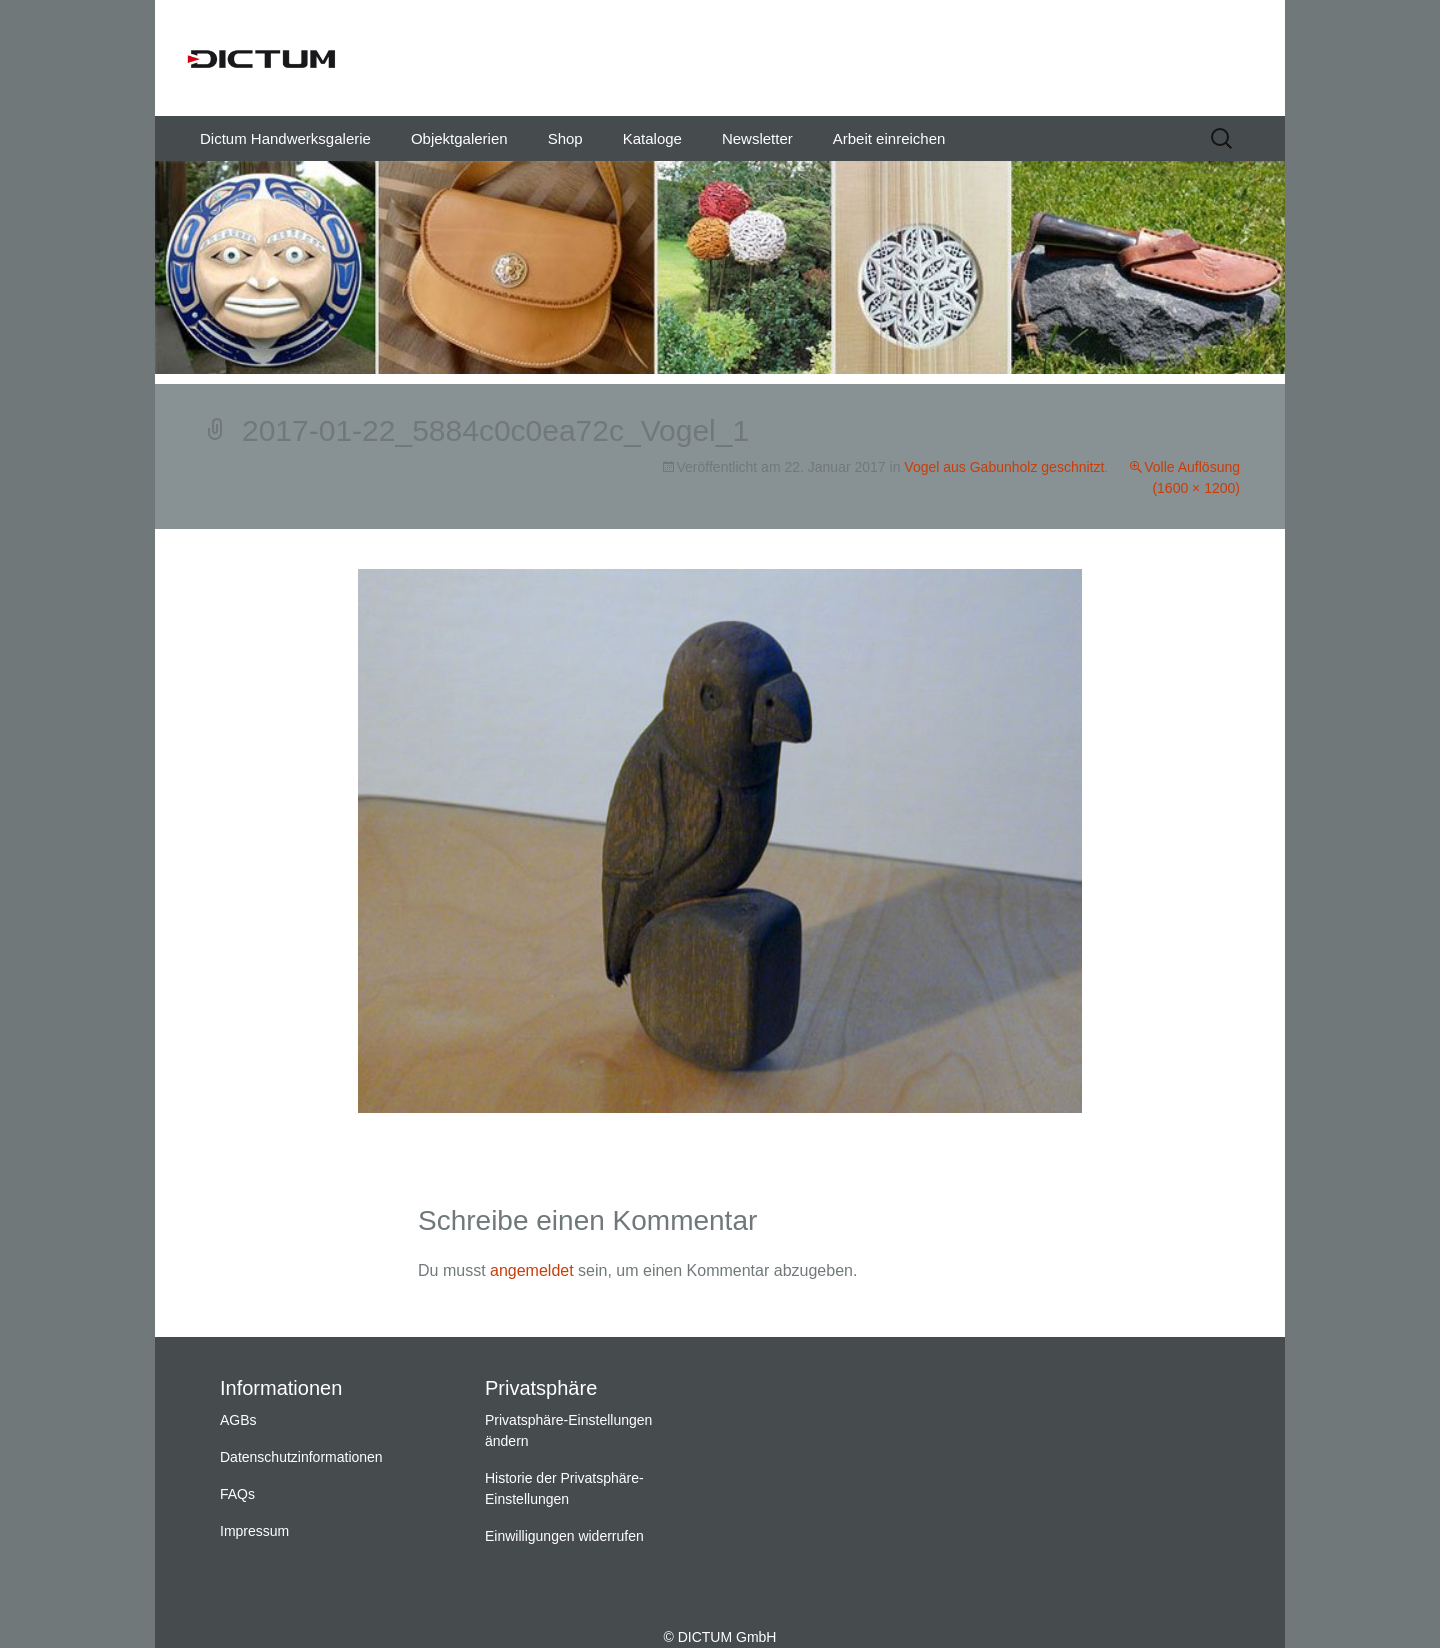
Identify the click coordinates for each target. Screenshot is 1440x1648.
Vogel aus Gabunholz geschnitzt (1004, 467)
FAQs (237, 1494)
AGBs (238, 1420)
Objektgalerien (459, 138)
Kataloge (652, 138)
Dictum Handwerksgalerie (285, 138)
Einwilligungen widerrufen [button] (564, 1536)
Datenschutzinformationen (301, 1457)
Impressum (254, 1531)
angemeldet (532, 1270)
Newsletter (757, 138)
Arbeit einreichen (889, 138)
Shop (565, 138)
